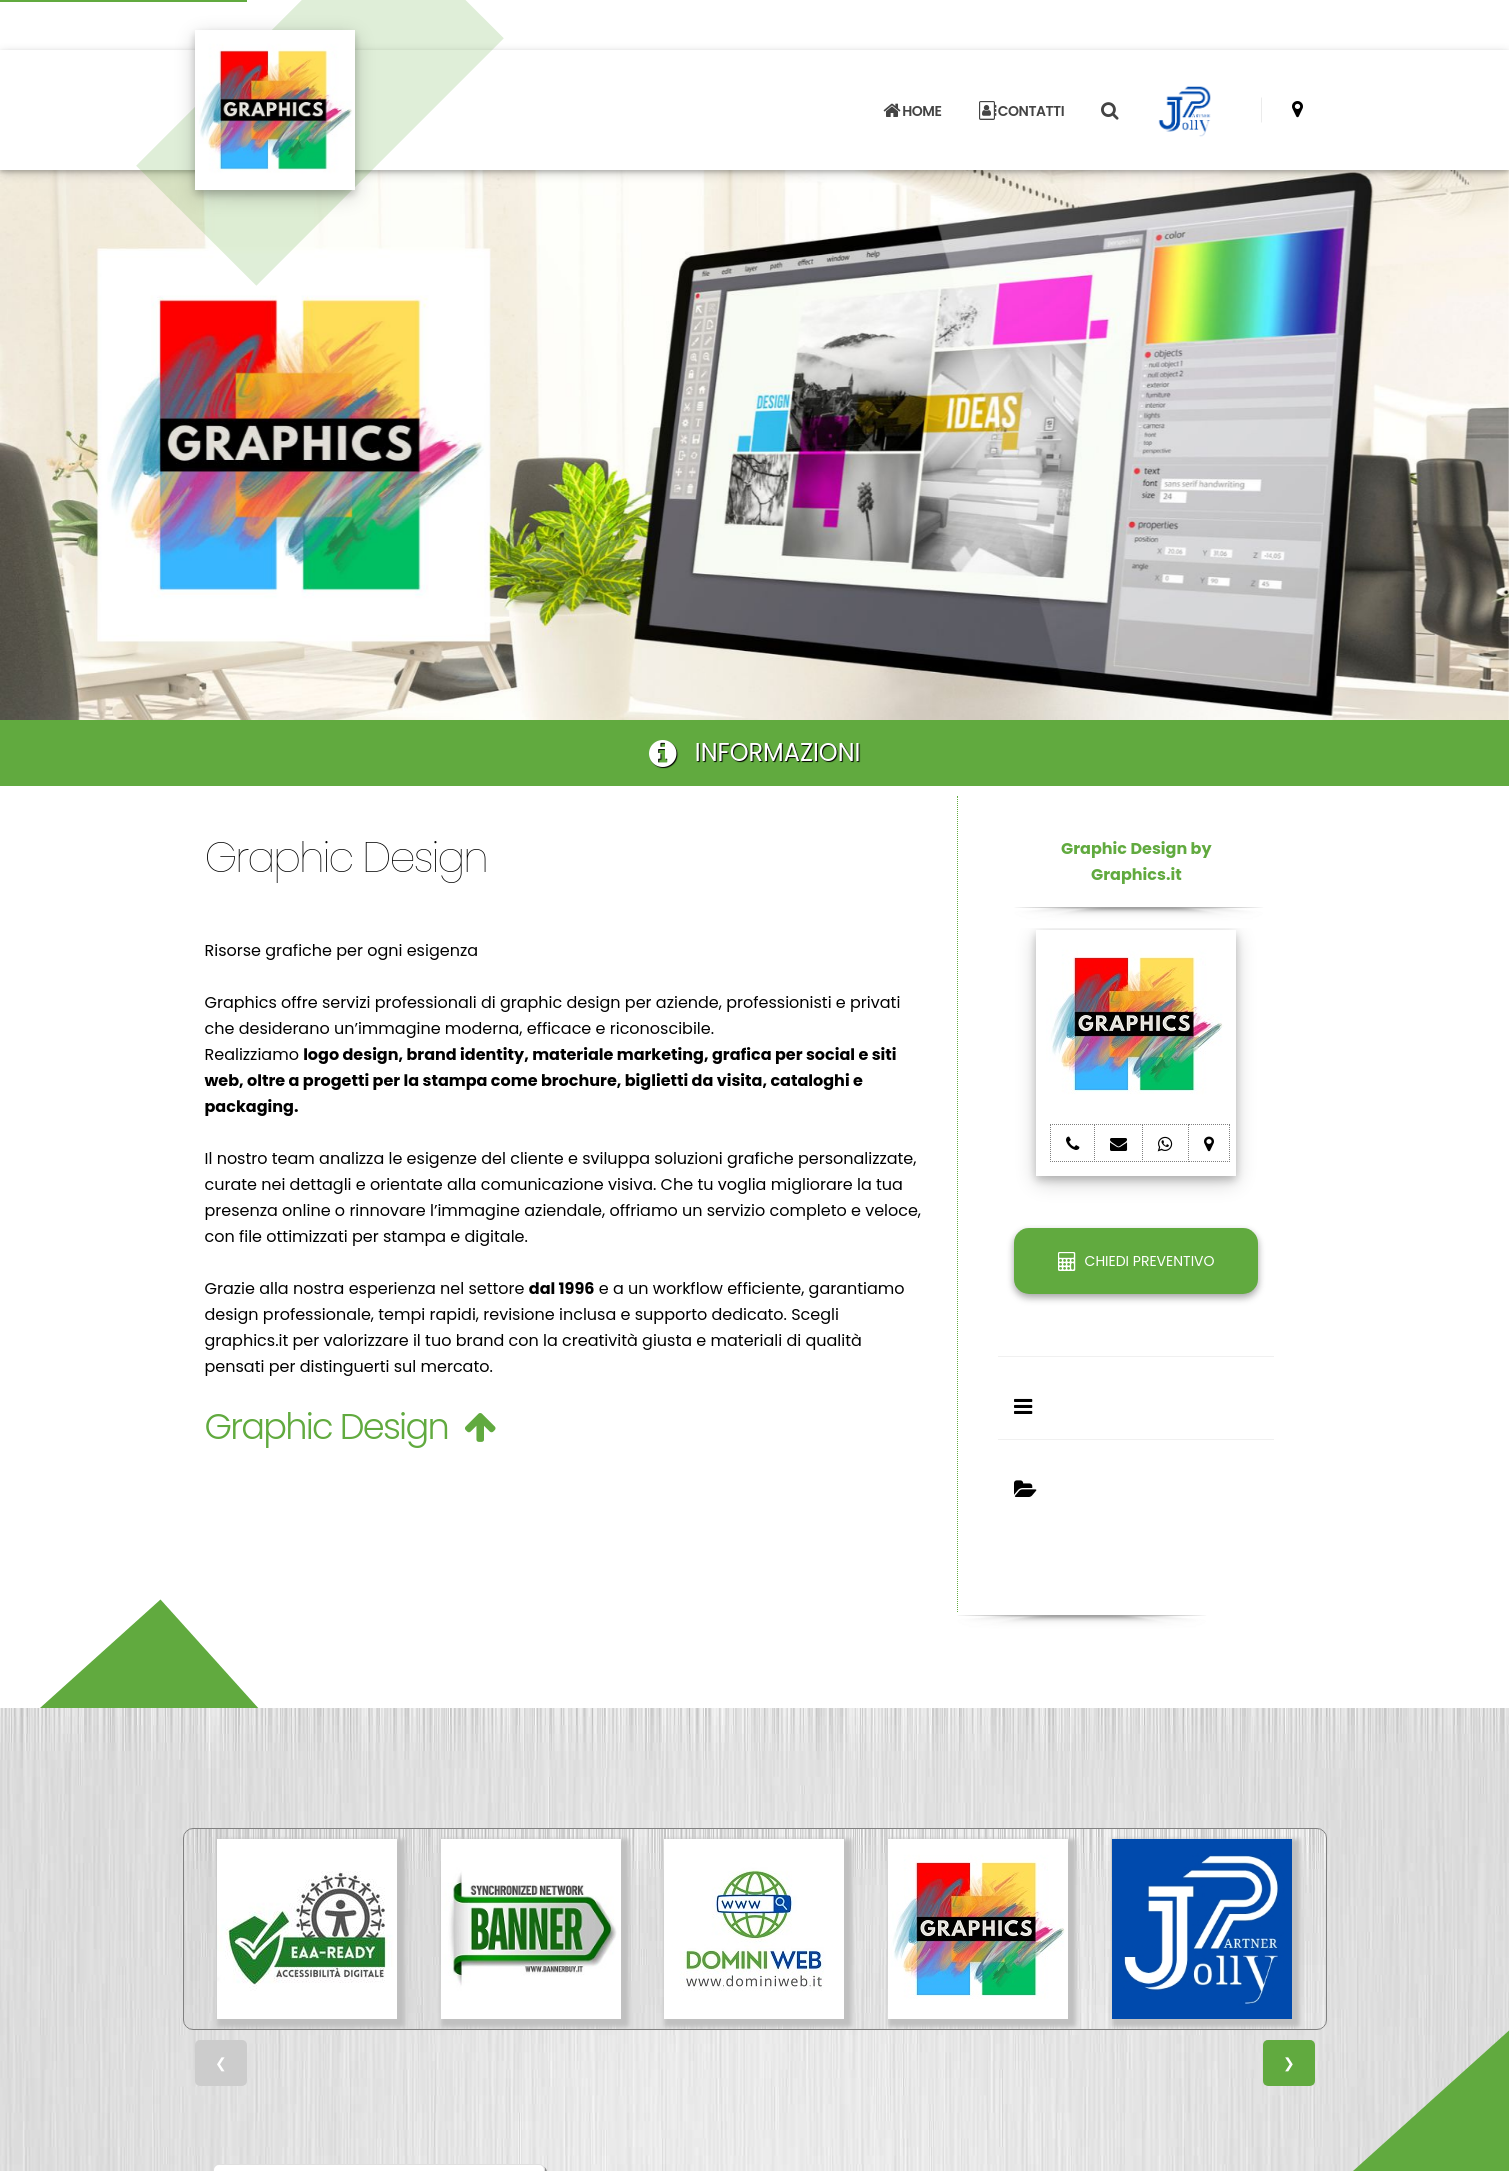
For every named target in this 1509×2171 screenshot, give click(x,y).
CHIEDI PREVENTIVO (1136, 1261)
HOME (912, 111)
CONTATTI (1022, 111)
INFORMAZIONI (755, 752)
